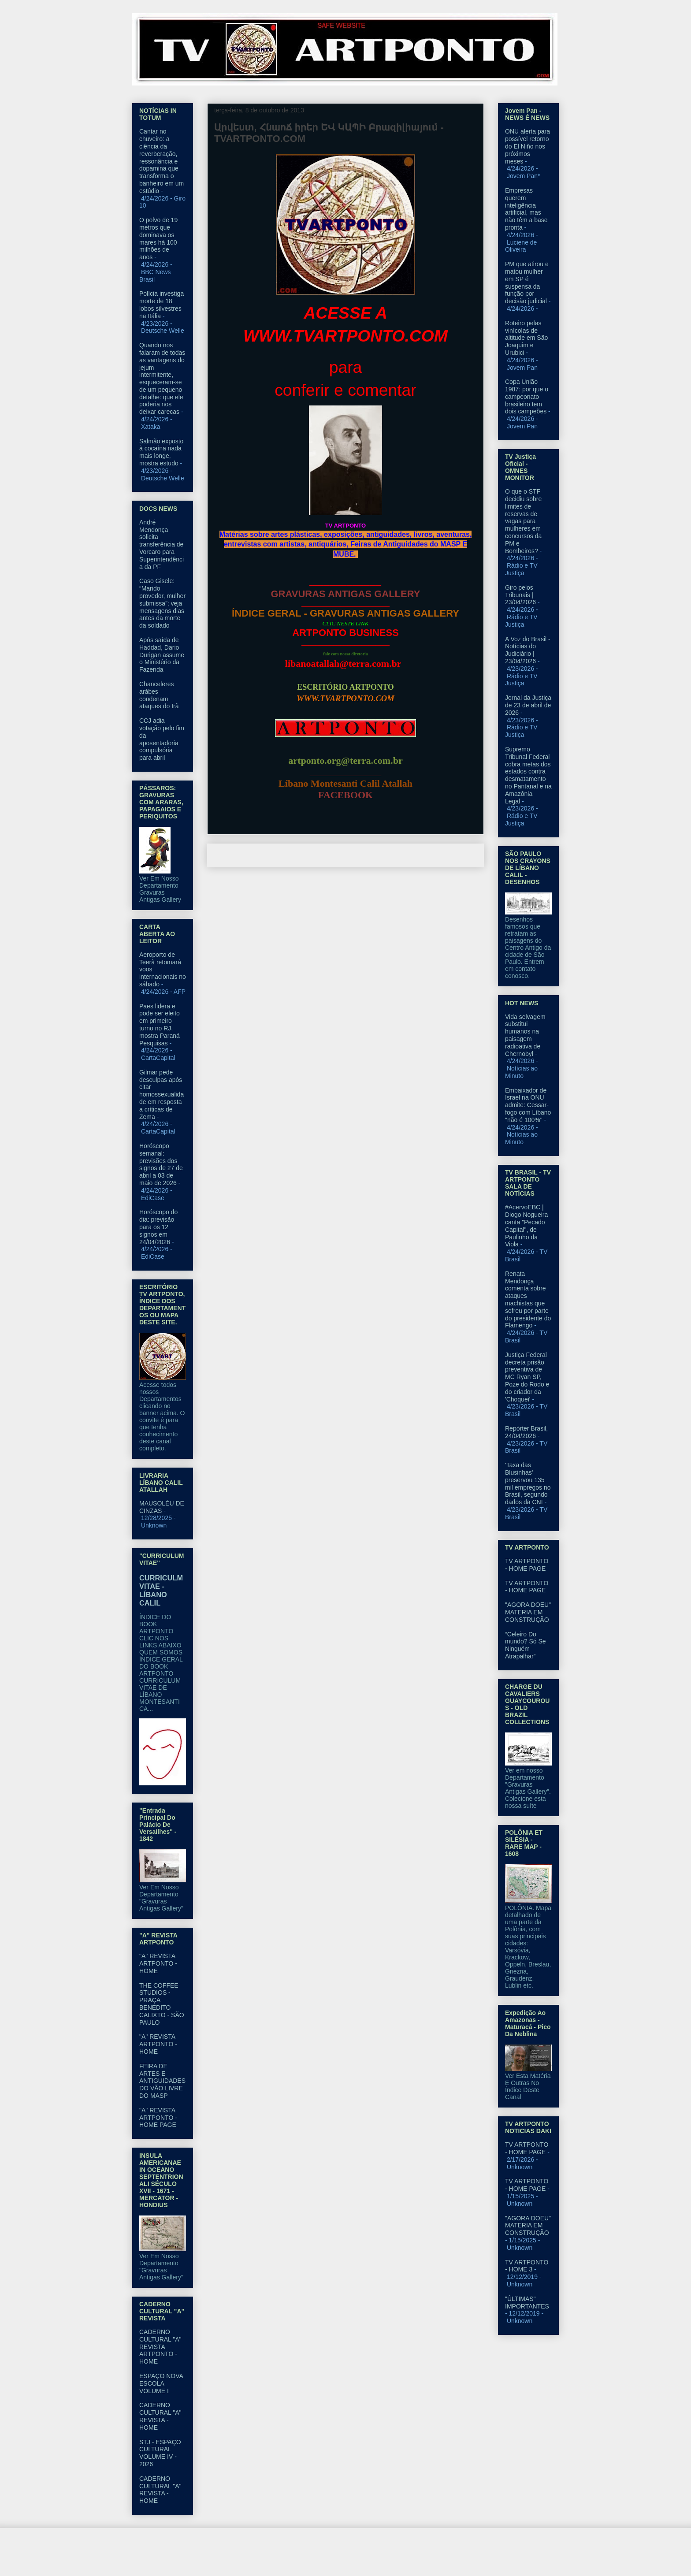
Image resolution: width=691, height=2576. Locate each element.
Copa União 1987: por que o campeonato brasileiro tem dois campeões (526, 396)
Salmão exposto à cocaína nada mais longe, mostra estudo (161, 452)
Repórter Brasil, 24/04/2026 (526, 1432)
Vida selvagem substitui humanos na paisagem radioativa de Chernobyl (525, 1035)
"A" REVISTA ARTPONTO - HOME (158, 1963)
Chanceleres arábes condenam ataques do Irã (159, 695)
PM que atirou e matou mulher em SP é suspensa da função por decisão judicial (527, 282)
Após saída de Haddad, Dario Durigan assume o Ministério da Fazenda (161, 654)
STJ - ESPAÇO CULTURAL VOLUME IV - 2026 (160, 2453)
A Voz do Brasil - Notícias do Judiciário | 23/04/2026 (527, 650)
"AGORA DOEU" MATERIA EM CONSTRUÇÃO (528, 1612)
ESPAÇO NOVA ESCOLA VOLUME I (161, 2383)
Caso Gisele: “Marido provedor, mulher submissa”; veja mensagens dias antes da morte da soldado (162, 603)
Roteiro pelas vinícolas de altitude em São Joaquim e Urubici (526, 338)
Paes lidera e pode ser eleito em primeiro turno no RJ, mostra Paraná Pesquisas (159, 1025)
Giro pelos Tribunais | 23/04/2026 (520, 595)
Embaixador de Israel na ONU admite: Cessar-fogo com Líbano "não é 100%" (528, 1105)
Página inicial (347, 855)
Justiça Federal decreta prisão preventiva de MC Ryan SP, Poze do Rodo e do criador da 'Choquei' (527, 1377)
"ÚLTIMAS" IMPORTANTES (527, 2302)
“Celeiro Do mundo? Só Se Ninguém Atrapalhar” (525, 1645)
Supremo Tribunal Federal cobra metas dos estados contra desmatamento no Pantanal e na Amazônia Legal (528, 775)
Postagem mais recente (250, 855)
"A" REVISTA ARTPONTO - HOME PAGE (158, 2118)
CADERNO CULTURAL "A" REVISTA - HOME (160, 2416)
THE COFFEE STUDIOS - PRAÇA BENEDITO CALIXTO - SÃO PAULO (161, 2004)
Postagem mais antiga (443, 855)
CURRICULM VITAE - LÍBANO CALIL (161, 1590)
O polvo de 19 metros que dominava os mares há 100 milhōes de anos (158, 238)
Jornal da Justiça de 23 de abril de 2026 (528, 705)
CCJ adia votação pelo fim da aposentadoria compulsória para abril (161, 739)
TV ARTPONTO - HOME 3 (526, 2266)
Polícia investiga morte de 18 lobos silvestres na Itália (161, 304)
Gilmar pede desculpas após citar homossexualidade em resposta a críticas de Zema (161, 1094)
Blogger (417, 2558)
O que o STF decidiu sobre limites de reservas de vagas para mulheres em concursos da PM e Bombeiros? (523, 521)
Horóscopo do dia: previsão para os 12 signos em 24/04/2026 (158, 1226)
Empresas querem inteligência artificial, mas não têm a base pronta (526, 209)
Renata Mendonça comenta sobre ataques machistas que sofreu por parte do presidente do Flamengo (528, 1299)
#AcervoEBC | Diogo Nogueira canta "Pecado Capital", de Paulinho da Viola (526, 1226)
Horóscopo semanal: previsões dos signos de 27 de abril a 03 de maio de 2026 (161, 1164)
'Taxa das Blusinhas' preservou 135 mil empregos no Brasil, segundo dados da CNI (528, 1483)
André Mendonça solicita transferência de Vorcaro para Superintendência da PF (161, 544)
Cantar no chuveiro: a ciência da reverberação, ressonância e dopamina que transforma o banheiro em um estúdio (161, 161)
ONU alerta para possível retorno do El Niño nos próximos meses (527, 146)
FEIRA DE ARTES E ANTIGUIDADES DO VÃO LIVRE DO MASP (162, 2081)
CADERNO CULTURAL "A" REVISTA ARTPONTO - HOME (160, 2346)
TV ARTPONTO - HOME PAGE (526, 1564)
